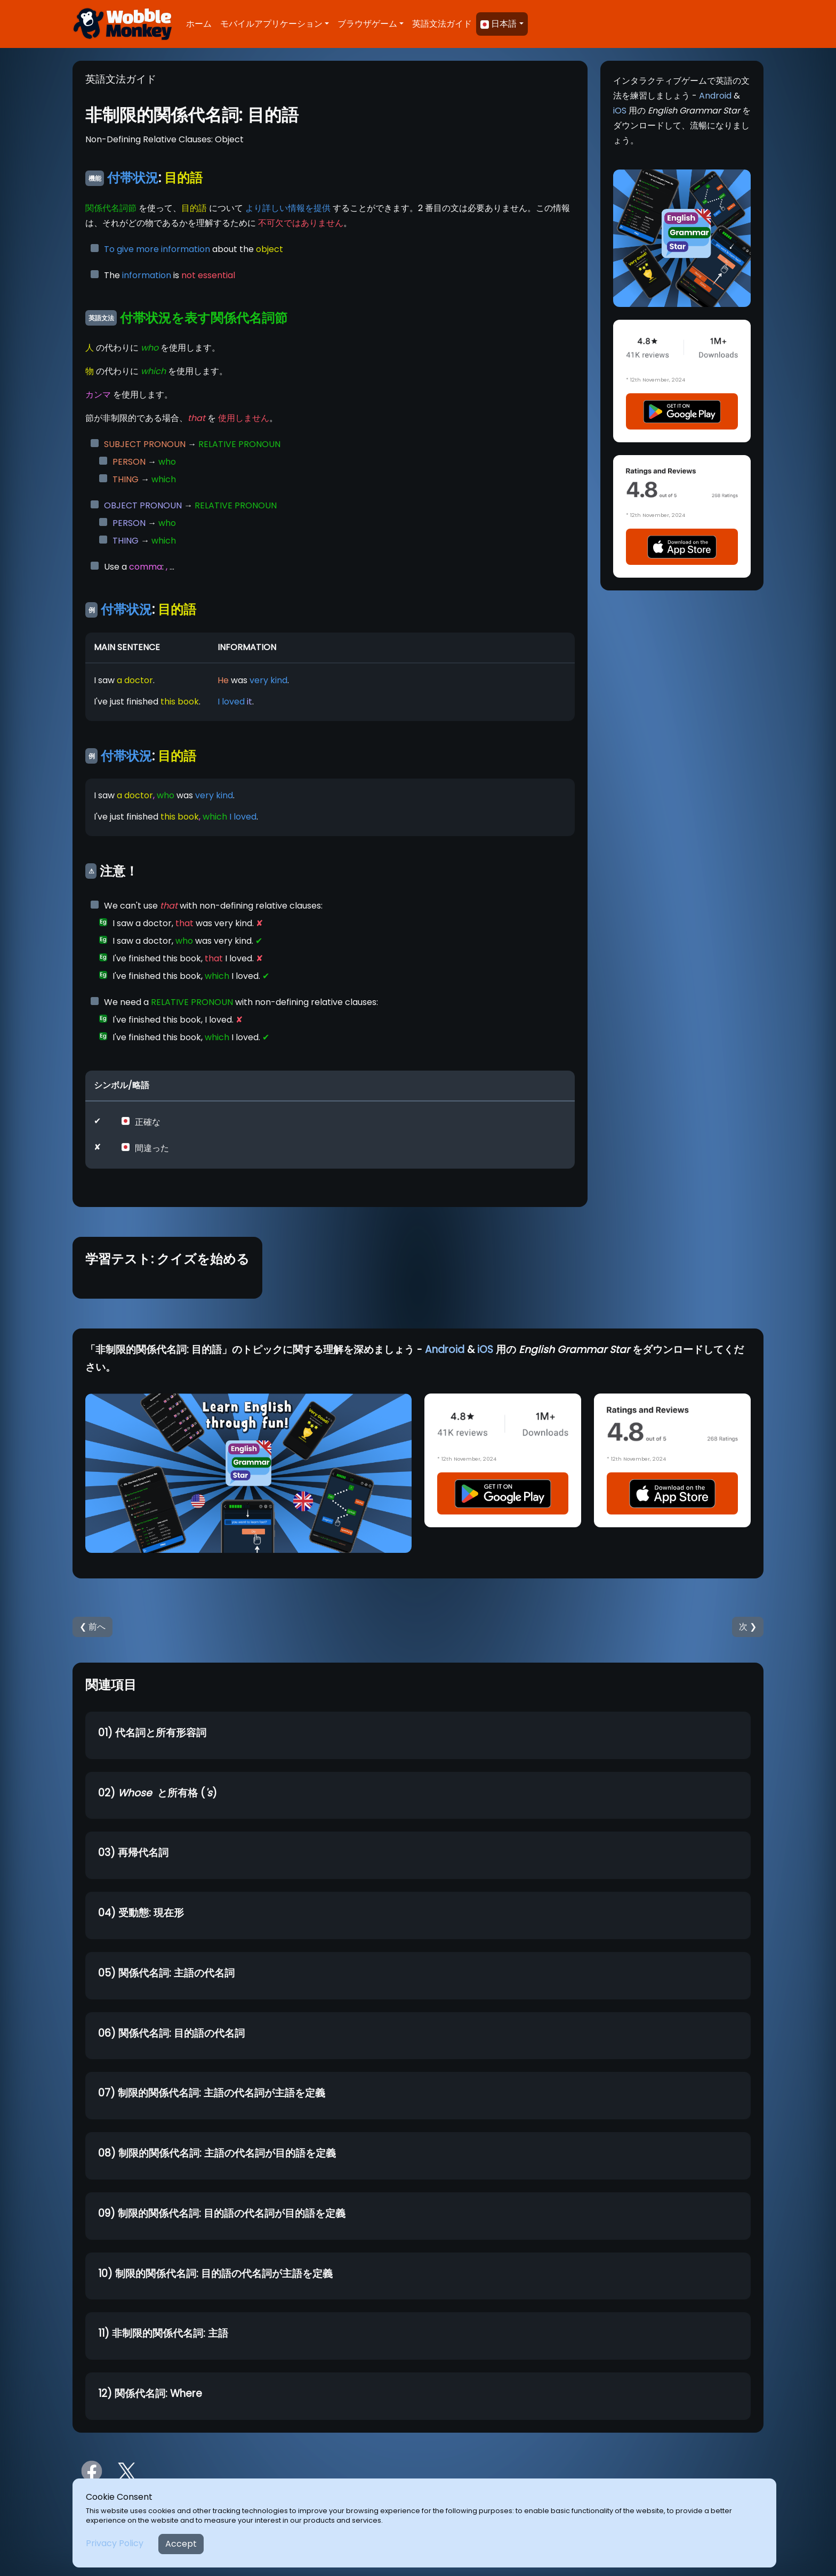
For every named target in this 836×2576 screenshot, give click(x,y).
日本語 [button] (498, 24)
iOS (619, 110)
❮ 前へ (92, 1627)
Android (715, 96)
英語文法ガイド (442, 24)
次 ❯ (748, 1627)
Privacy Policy (114, 2543)
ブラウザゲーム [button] (367, 24)
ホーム (199, 24)
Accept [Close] (181, 2544)
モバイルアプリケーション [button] (271, 24)
